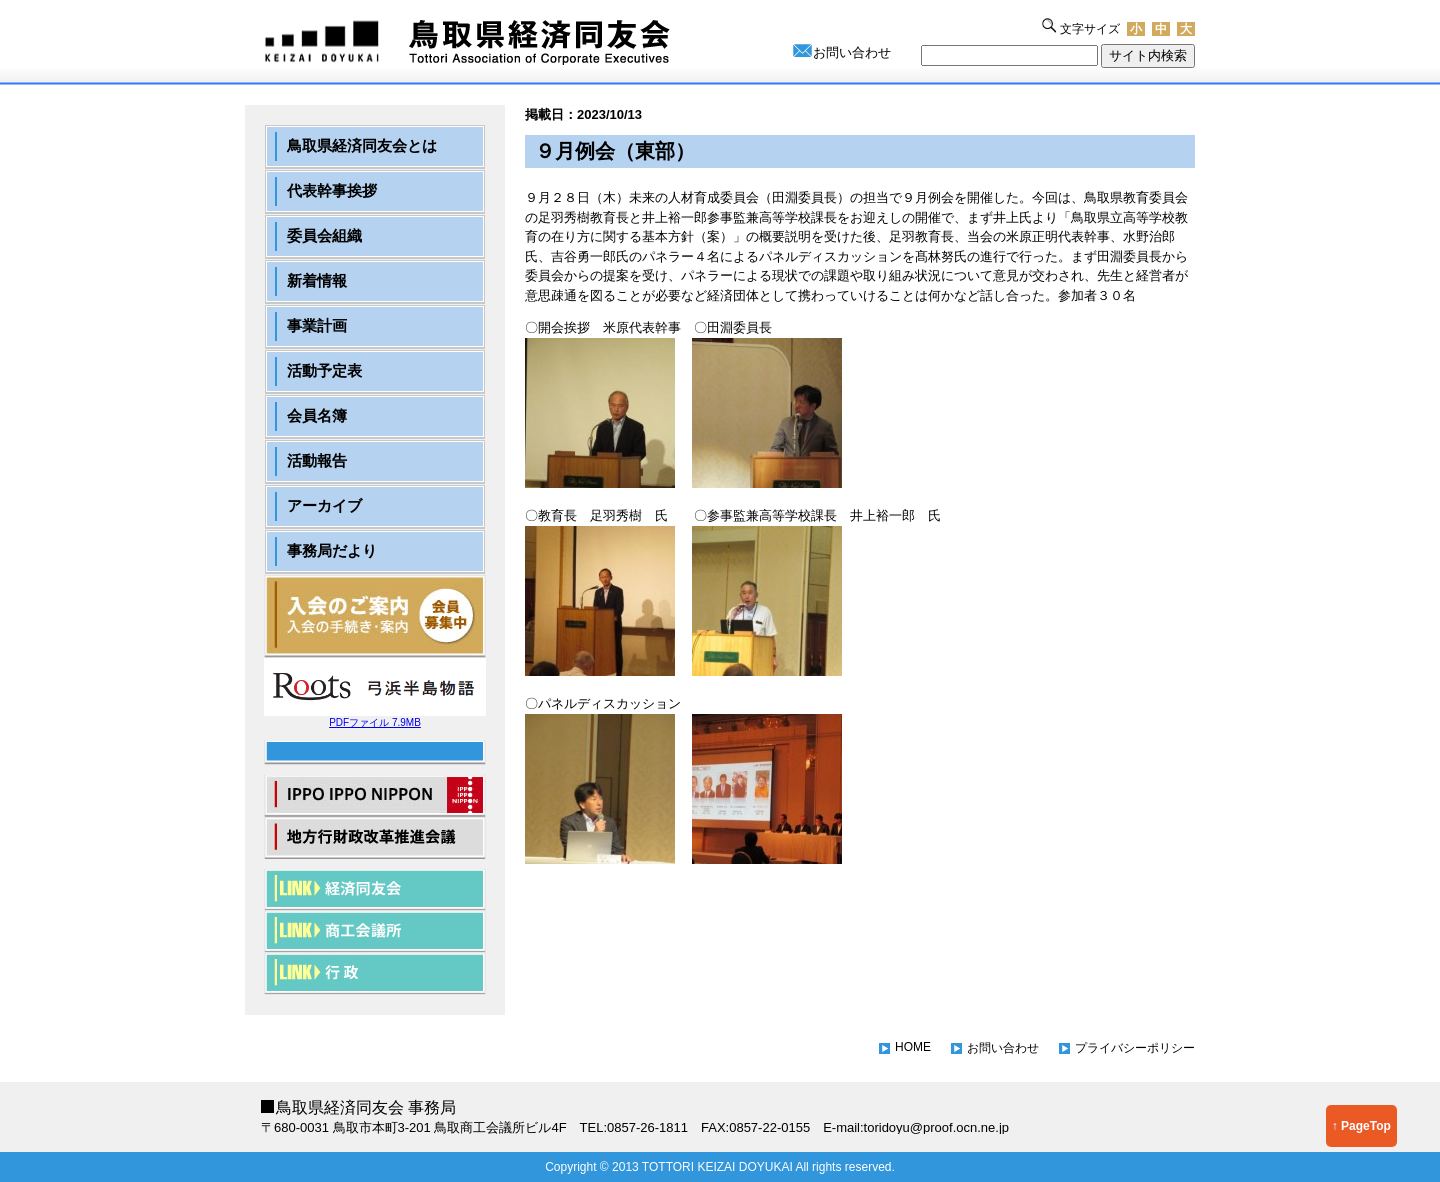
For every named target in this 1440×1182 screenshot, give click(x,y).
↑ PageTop (1361, 1126)
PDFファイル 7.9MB (375, 717)
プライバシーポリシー (1135, 1048)
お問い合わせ (852, 52)
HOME (913, 1047)
